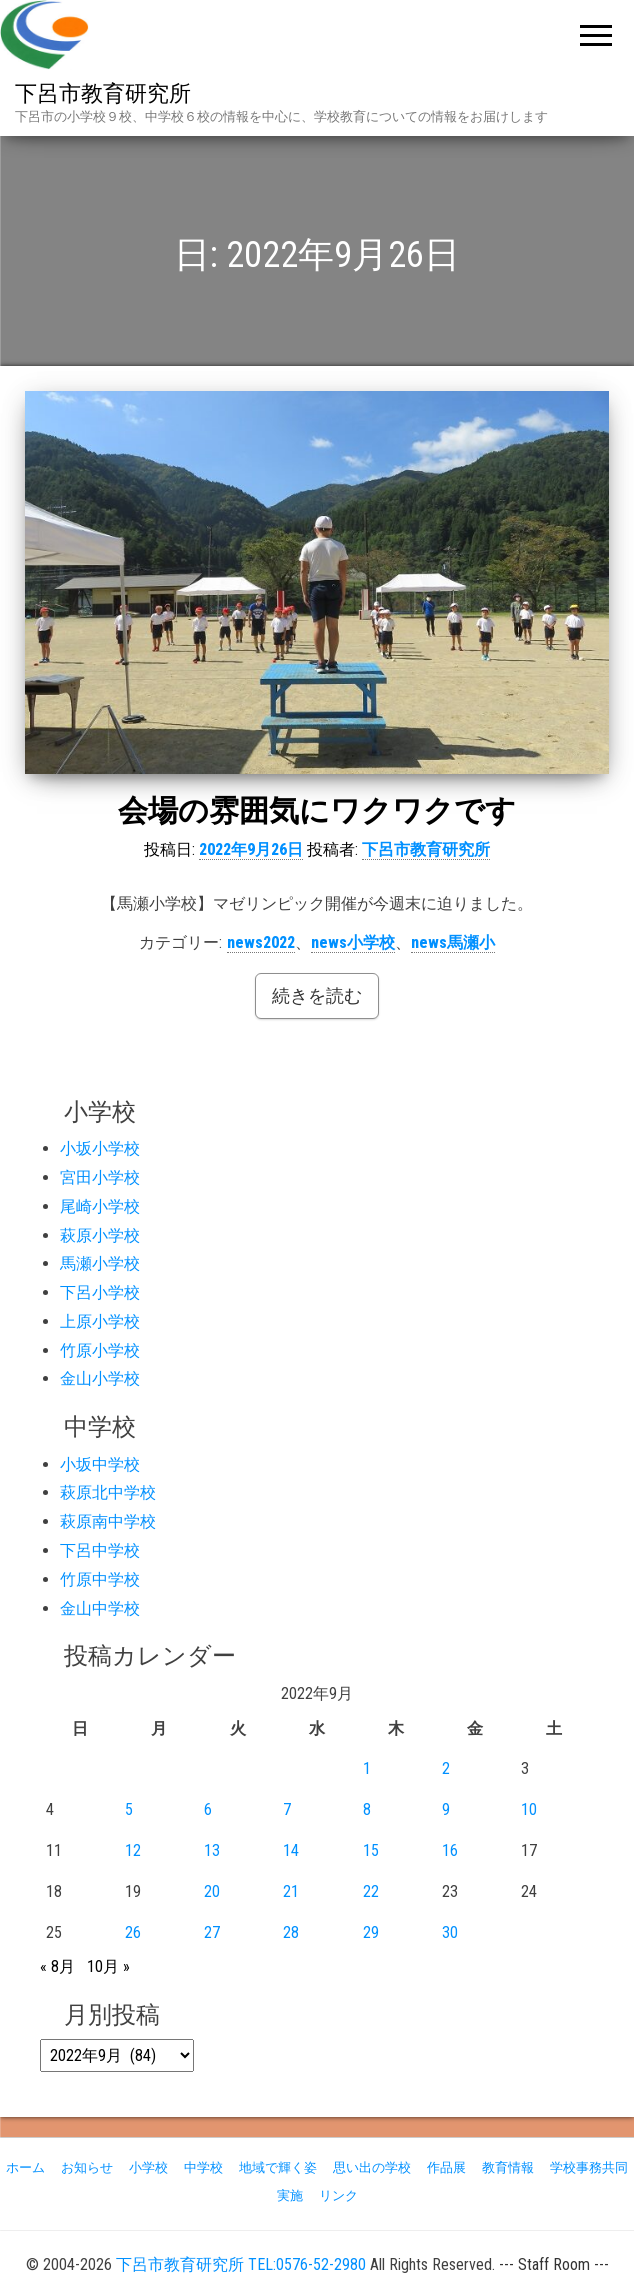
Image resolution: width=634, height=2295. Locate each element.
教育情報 (508, 2167)
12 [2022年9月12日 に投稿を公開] (133, 1850)
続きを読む (317, 995)
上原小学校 (100, 1321)
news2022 (261, 942)
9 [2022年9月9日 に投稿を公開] (446, 1809)
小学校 (148, 2167)
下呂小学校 (100, 1292)
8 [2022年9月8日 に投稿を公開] (367, 1809)
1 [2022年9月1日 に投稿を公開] (367, 1768)
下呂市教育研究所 (103, 93)
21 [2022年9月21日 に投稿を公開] (291, 1891)
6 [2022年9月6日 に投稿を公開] (208, 1809)
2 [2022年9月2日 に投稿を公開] (446, 1768)
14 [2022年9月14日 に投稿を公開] (291, 1850)
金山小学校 (100, 1378)
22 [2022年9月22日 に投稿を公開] (371, 1891)
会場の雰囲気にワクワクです (317, 810)
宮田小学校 (100, 1177)
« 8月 (57, 1966)
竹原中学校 (100, 1579)
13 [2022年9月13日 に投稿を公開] (212, 1850)
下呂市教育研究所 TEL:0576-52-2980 (241, 2264)
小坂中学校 (100, 1464)
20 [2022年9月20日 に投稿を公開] (212, 1891)
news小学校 (353, 942)
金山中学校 (100, 1608)
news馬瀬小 (453, 942)
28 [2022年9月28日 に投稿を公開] (291, 1932)
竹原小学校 (100, 1350)
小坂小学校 (100, 1148)
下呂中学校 (100, 1550)
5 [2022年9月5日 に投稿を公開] (129, 1809)
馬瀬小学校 (100, 1263)
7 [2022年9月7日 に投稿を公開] (287, 1809)
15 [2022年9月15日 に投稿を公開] (371, 1850)
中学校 (203, 2167)
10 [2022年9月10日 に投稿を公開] (529, 1809)
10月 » (108, 1966)
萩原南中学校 (108, 1521)
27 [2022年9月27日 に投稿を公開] (212, 1932)
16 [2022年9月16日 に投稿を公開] (450, 1850)
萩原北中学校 (108, 1492)
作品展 (446, 2167)
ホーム (25, 2167)
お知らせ (87, 2167)
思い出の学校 (372, 2167)
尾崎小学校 (100, 1206)
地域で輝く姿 (278, 2167)
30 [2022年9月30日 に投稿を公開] (450, 1932)
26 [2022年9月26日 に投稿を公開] (133, 1932)
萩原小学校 (100, 1235)
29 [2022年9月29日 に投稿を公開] (371, 1932)
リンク (338, 2195)
